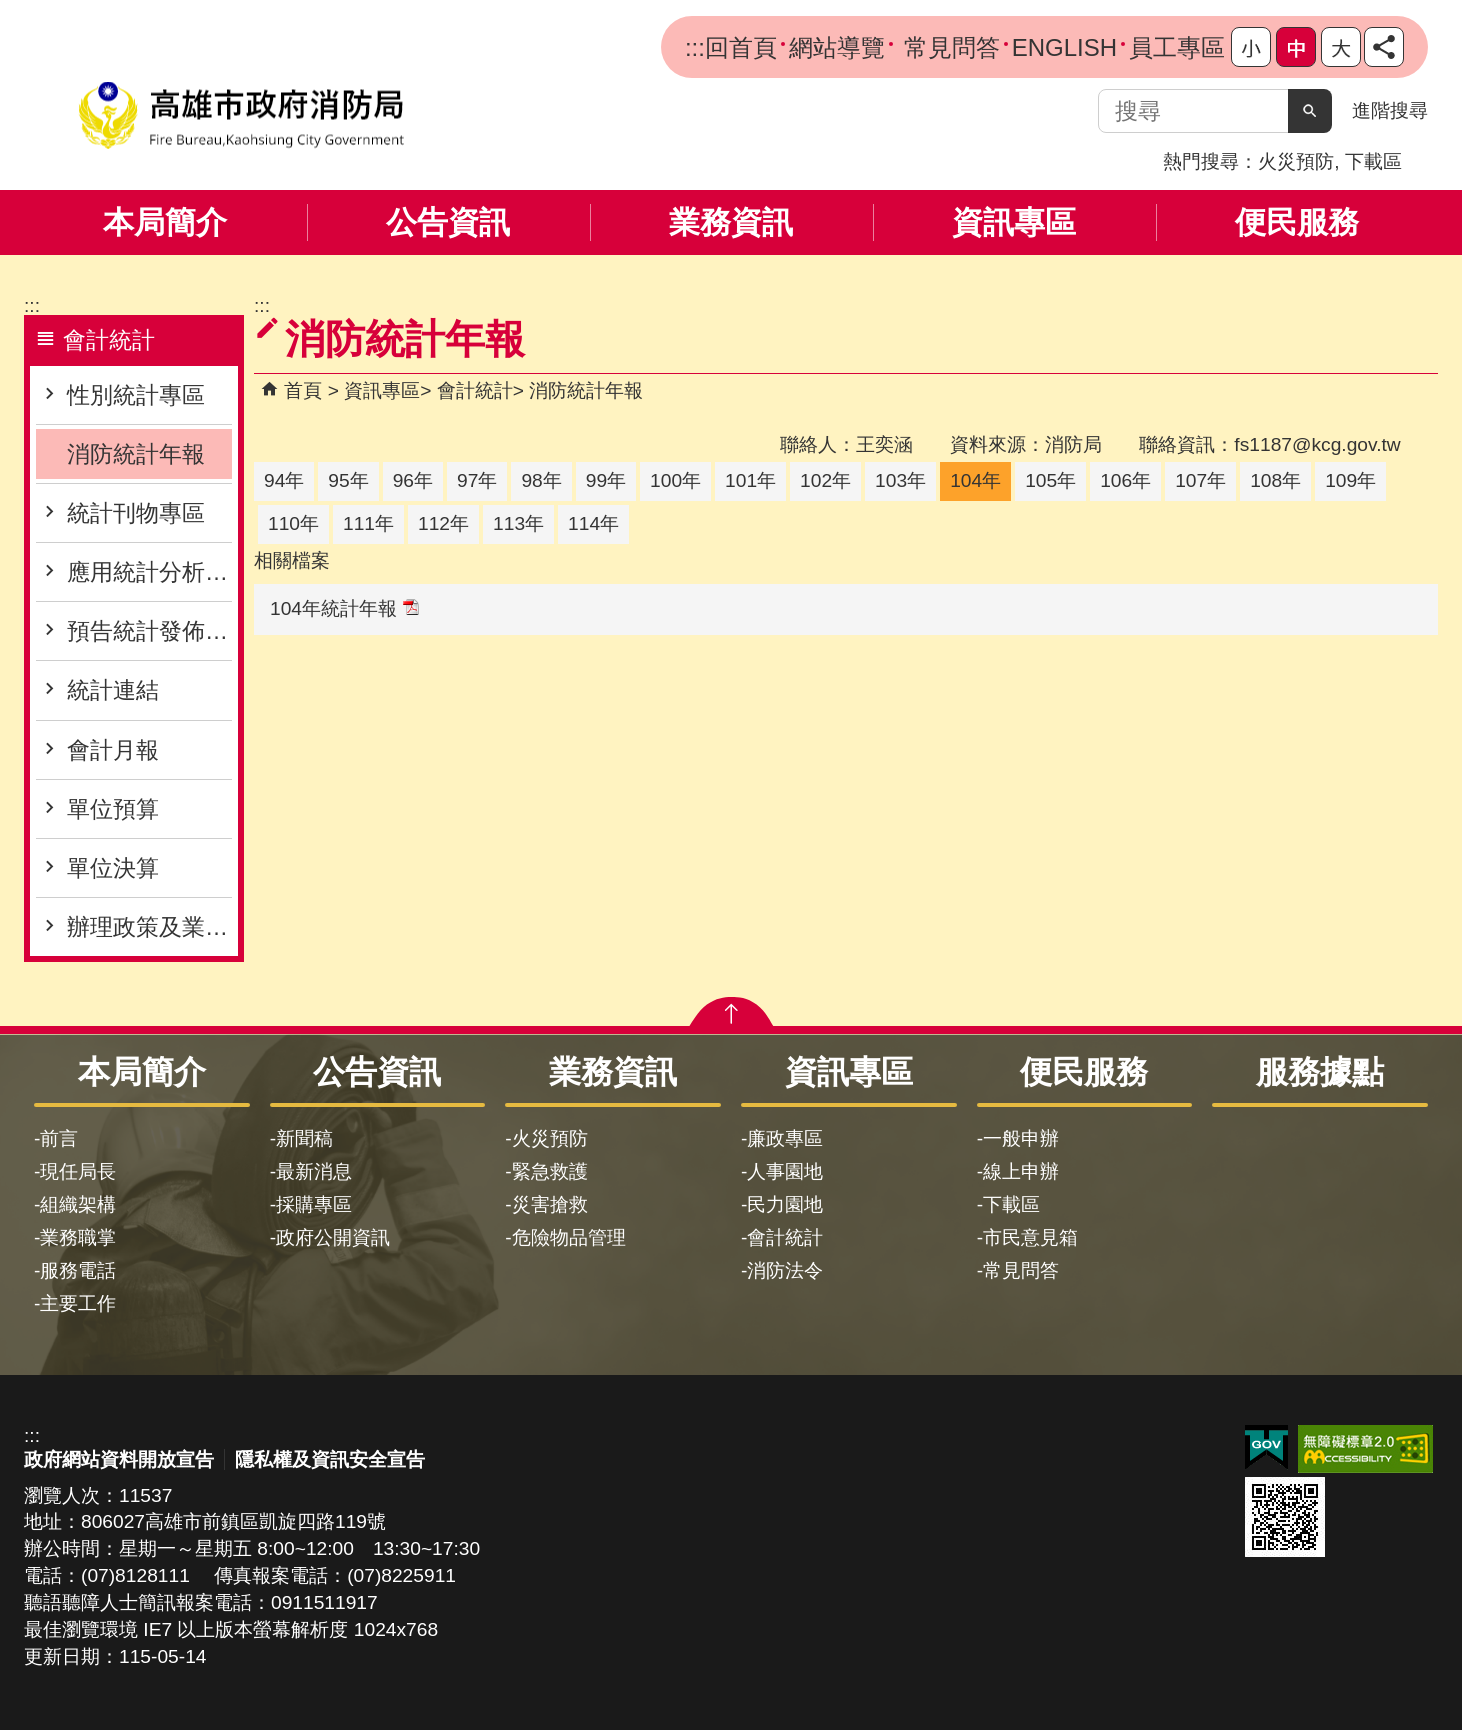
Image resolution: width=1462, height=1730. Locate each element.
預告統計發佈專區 (149, 631)
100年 (675, 480)
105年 (1050, 480)
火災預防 (1296, 161)
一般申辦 (1021, 1138)
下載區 (1373, 161)
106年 (1125, 480)
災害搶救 (550, 1204)
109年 (1350, 480)
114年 (593, 523)
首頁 (303, 390)
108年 (1275, 480)
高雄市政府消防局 (241, 115)
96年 (413, 480)
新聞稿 (304, 1138)
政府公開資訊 (333, 1237)
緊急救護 (550, 1171)
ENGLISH (1064, 47)
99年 (606, 480)
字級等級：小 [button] (1251, 47)
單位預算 (113, 809)
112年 (443, 523)
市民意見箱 (1030, 1237)
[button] (1310, 111)
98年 (541, 480)
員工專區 (1177, 47)
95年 (348, 480)
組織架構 (78, 1204)
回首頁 (741, 47)
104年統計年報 (344, 608)
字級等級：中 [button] (1296, 47)
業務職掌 (78, 1237)
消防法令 (785, 1270)
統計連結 (113, 690)
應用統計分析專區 (149, 572)
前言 (59, 1138)
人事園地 (785, 1171)
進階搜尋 (1390, 110)
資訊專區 (1014, 222)
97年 (477, 480)
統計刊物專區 (136, 513)
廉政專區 (785, 1138)
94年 (284, 480)
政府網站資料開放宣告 (119, 1459)
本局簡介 (165, 222)
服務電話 (78, 1270)
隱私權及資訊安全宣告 (330, 1459)
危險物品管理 (569, 1237)
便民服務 (1297, 222)
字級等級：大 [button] (1341, 47)
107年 (1200, 480)
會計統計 (475, 390)
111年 (368, 523)
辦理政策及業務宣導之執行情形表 (149, 927)
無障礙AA (1365, 1449)
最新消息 (314, 1171)
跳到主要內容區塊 (10, 10)
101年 (750, 480)
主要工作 (78, 1303)
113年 (518, 523)
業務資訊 (731, 222)
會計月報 (113, 750)
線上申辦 (1021, 1171)
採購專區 (314, 1204)
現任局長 (78, 1171)
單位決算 (113, 868)
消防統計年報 (136, 454)
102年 (825, 480)
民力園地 (785, 1204)
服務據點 (1320, 1072)
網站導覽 (837, 47)
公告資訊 (448, 222)
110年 (293, 523)
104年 (975, 480)
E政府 (1266, 1447)
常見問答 (948, 47)
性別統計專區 (136, 395)
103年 (900, 480)
